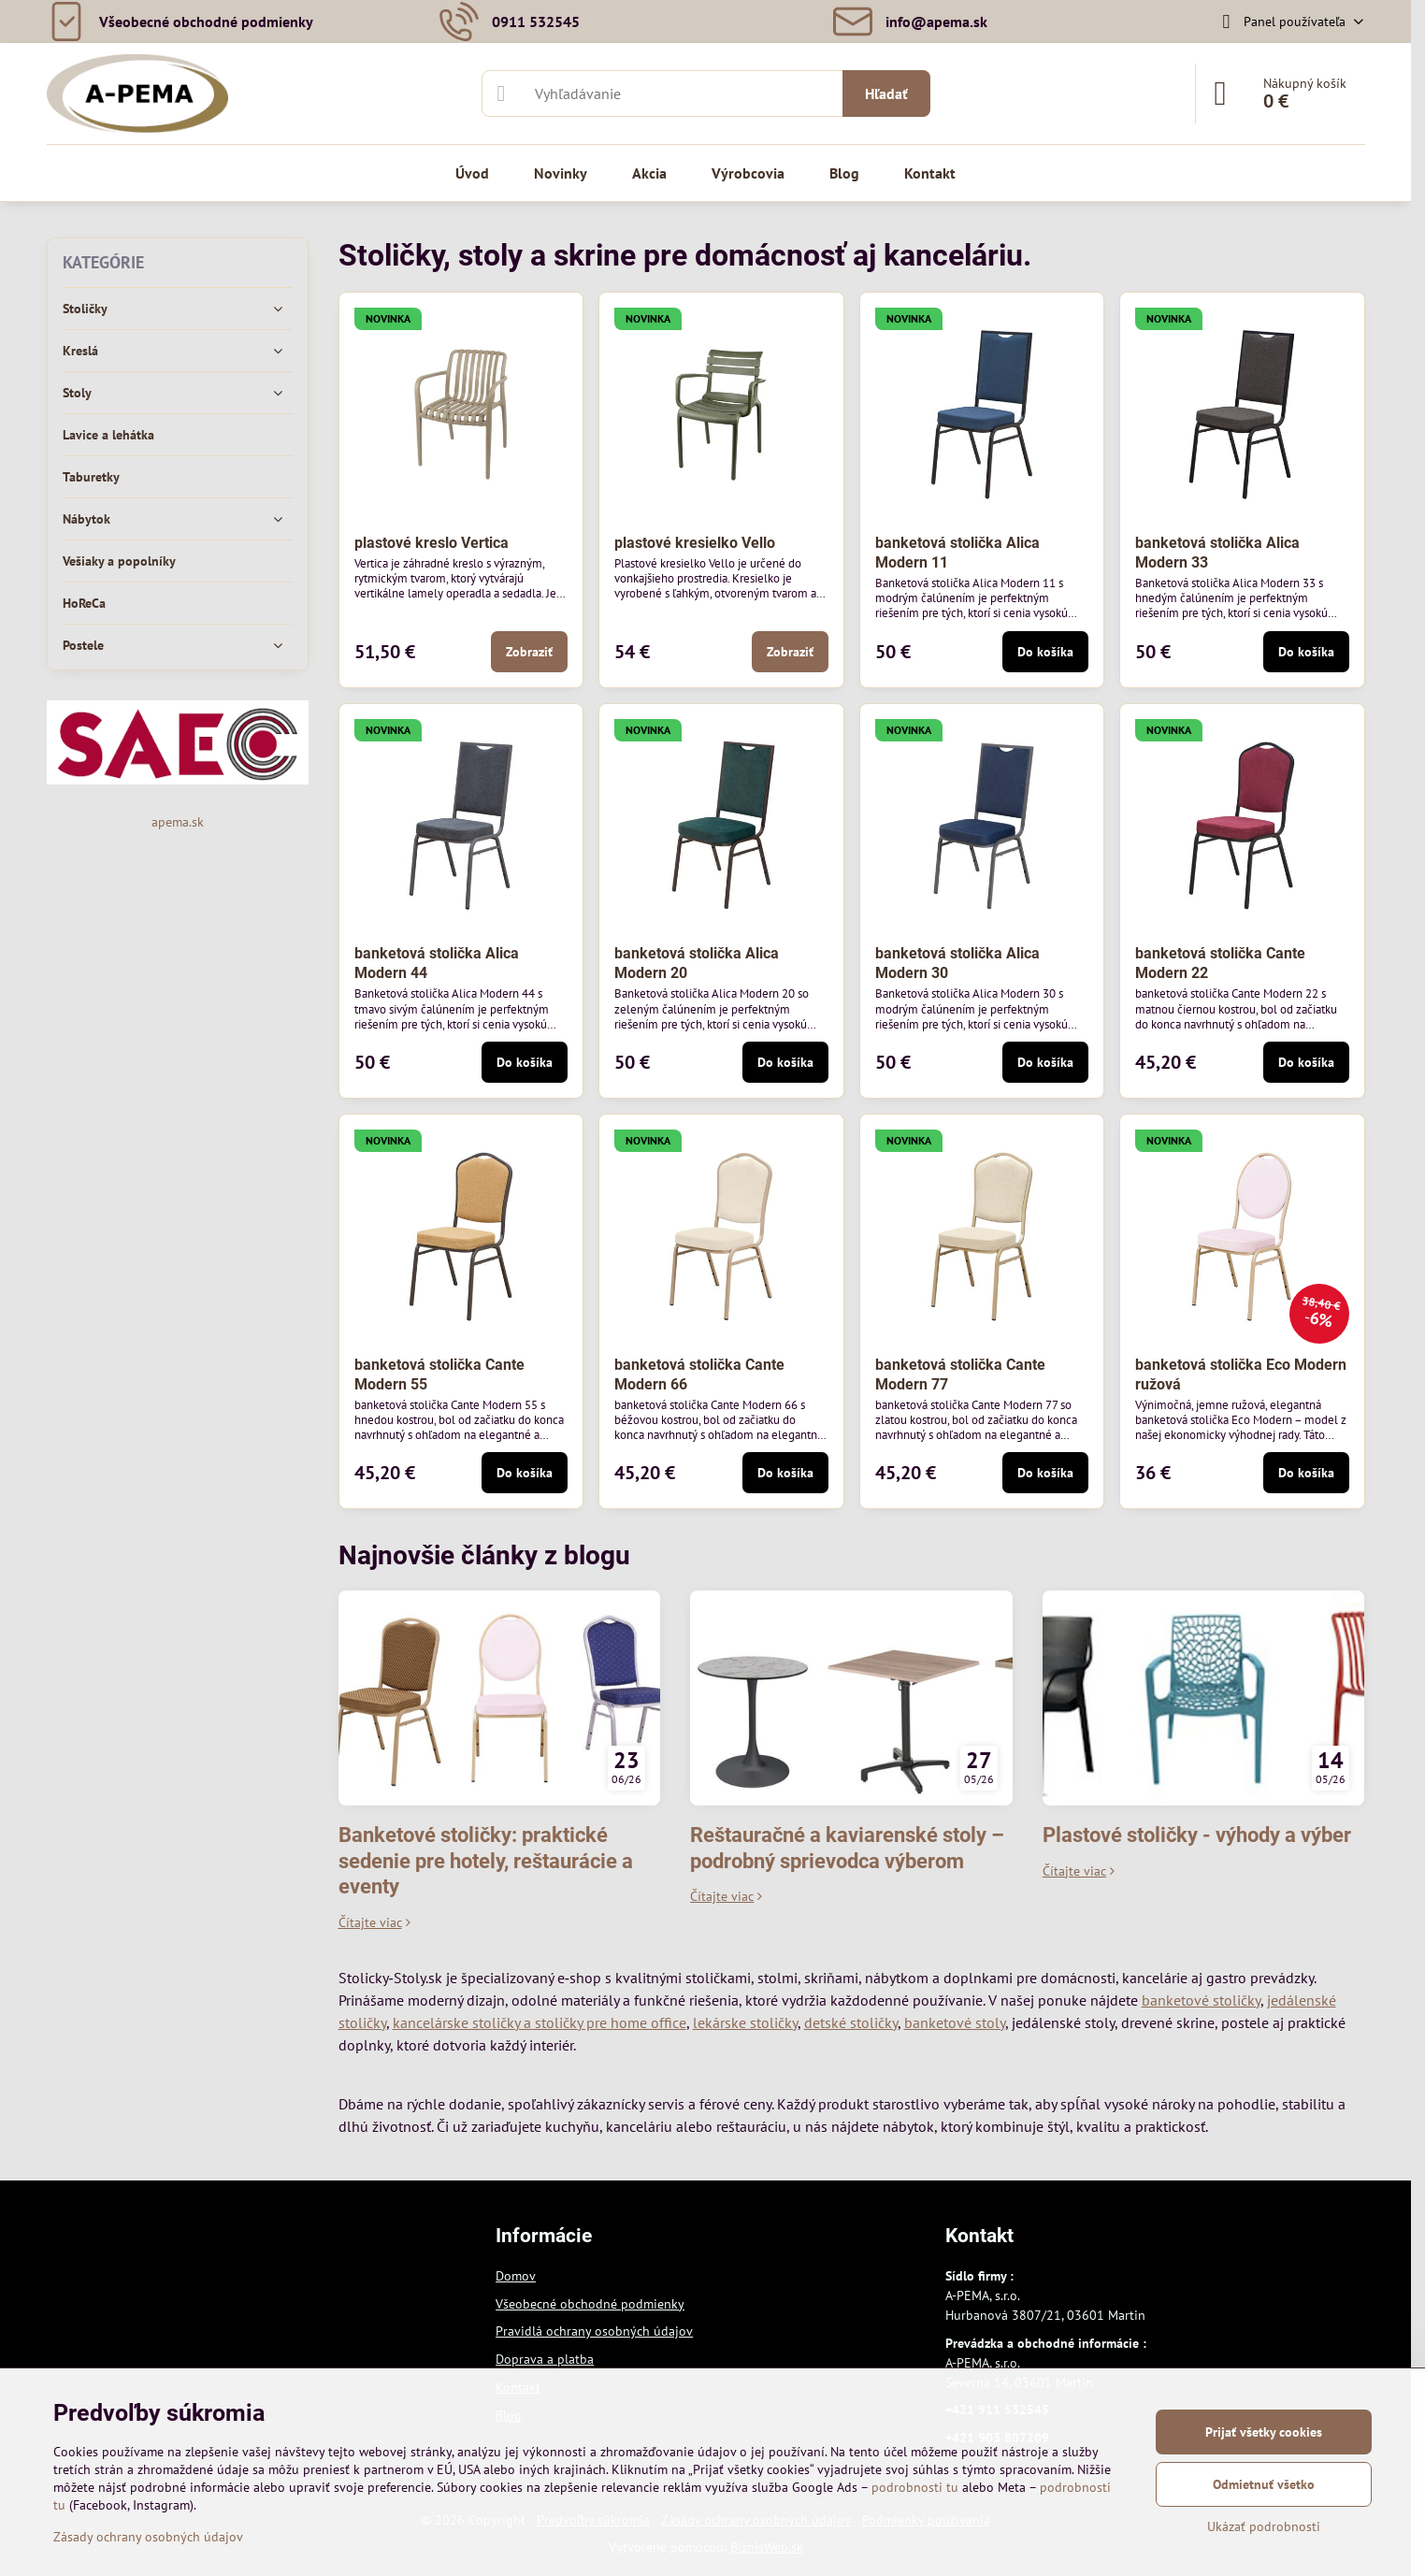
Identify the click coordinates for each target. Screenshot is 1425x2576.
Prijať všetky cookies (1263, 2432)
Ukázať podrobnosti (1263, 2526)
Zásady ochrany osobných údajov (148, 2536)
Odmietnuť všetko (1264, 2484)
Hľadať (886, 93)
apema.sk (177, 821)
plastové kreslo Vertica (431, 543)
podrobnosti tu (914, 2487)
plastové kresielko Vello (694, 543)
